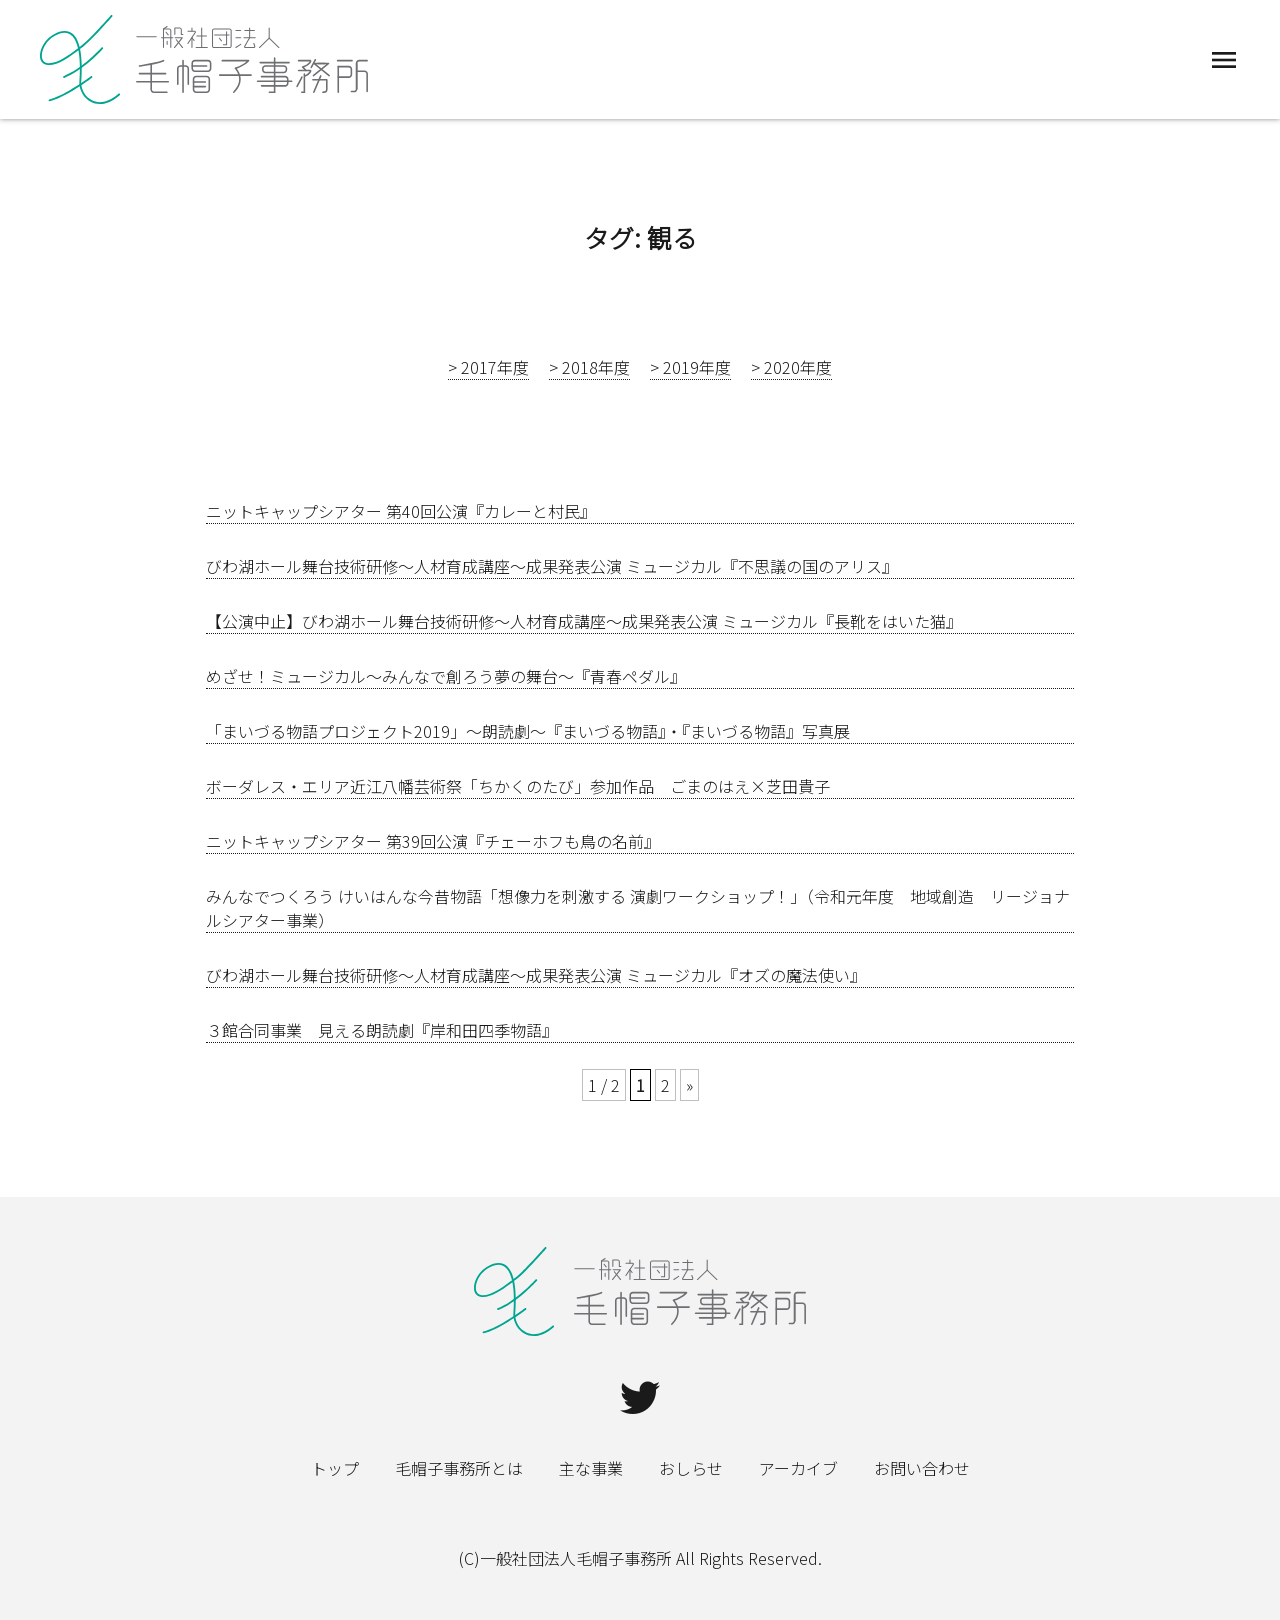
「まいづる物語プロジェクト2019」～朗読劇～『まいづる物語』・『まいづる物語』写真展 (528, 731)
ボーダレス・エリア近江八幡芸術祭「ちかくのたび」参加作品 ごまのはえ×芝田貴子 (518, 786)
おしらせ (691, 1468)
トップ (335, 1468)
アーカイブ (798, 1468)
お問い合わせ (922, 1468)
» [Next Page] (689, 1085)
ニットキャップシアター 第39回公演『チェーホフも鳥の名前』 (433, 841)
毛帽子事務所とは (459, 1468)
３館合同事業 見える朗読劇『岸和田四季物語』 (382, 1030)
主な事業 (591, 1468)
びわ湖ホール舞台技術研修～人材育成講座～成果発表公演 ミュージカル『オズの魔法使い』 (536, 975)
